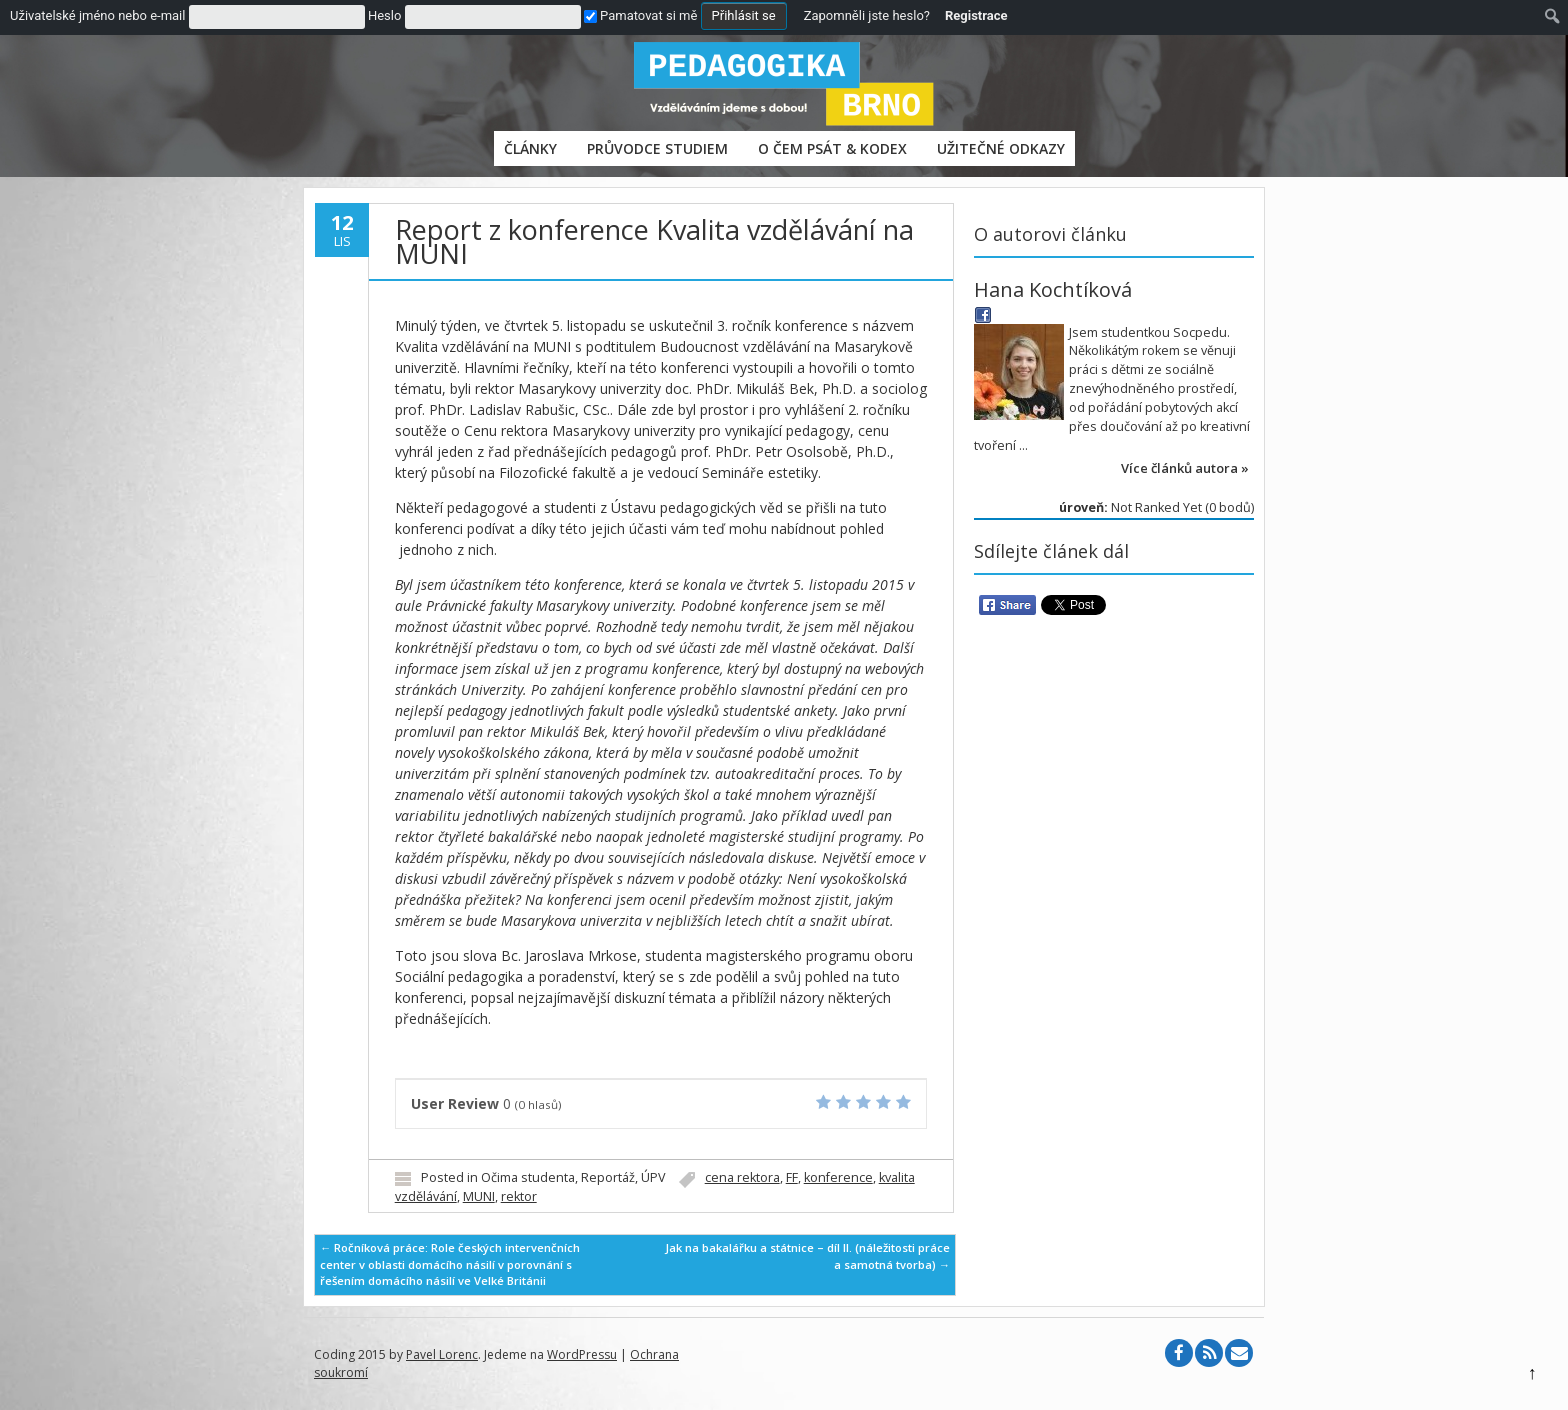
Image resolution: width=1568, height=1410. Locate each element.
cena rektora (742, 1177)
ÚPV (653, 1177)
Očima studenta (528, 1177)
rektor (519, 1196)
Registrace (976, 15)
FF (792, 1177)
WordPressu (582, 1354)
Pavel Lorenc (442, 1354)
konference (838, 1177)
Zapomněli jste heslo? (867, 15)
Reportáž (608, 1177)
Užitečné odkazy (1001, 148)
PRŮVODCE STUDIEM (657, 148)
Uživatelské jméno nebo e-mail (97, 15)
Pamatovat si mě (640, 15)
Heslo (384, 15)
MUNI (479, 1196)
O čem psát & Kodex (832, 148)
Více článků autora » (1185, 468)
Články (530, 148)
